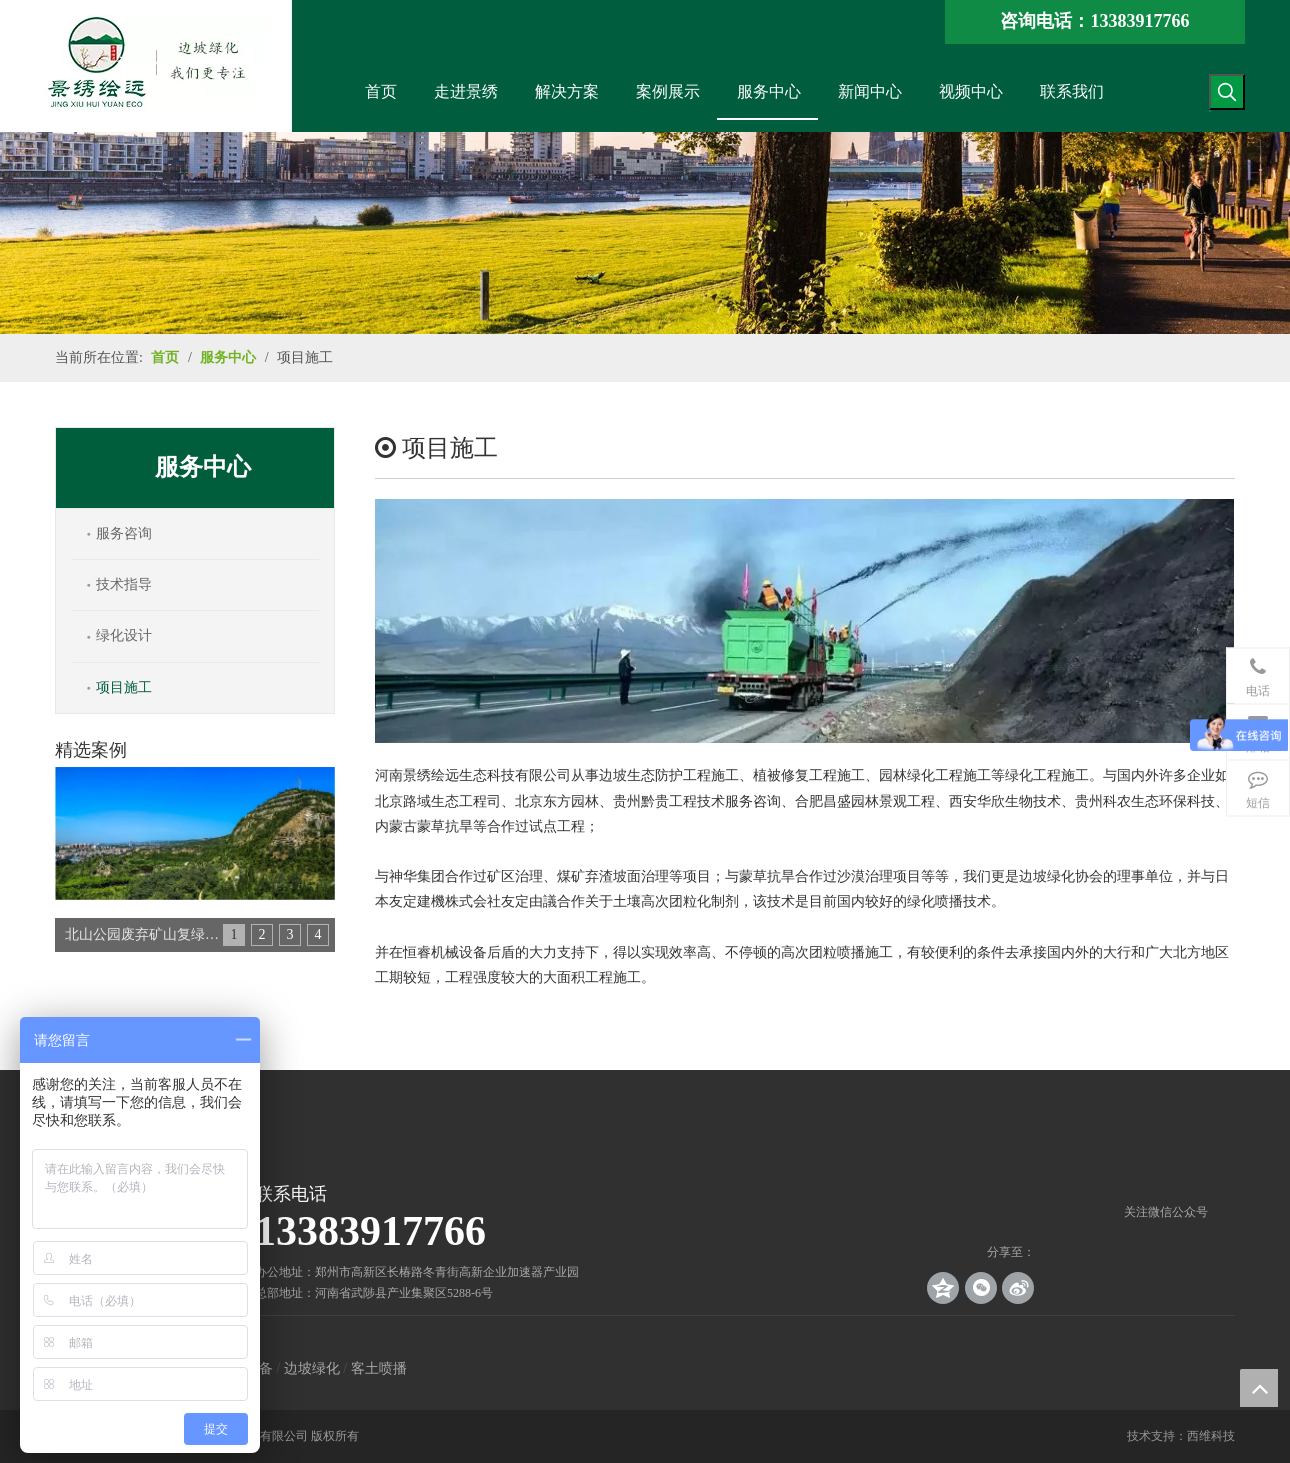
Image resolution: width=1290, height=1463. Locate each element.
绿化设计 (124, 635)
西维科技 (1211, 1436)
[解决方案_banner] (645, 233)
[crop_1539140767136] (1165, 1185)
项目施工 (124, 687)
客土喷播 (379, 1368)
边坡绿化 (312, 1368)
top (1259, 1388)
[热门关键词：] (1227, 92)
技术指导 (124, 584)
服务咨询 (124, 533)
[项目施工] (804, 621)
